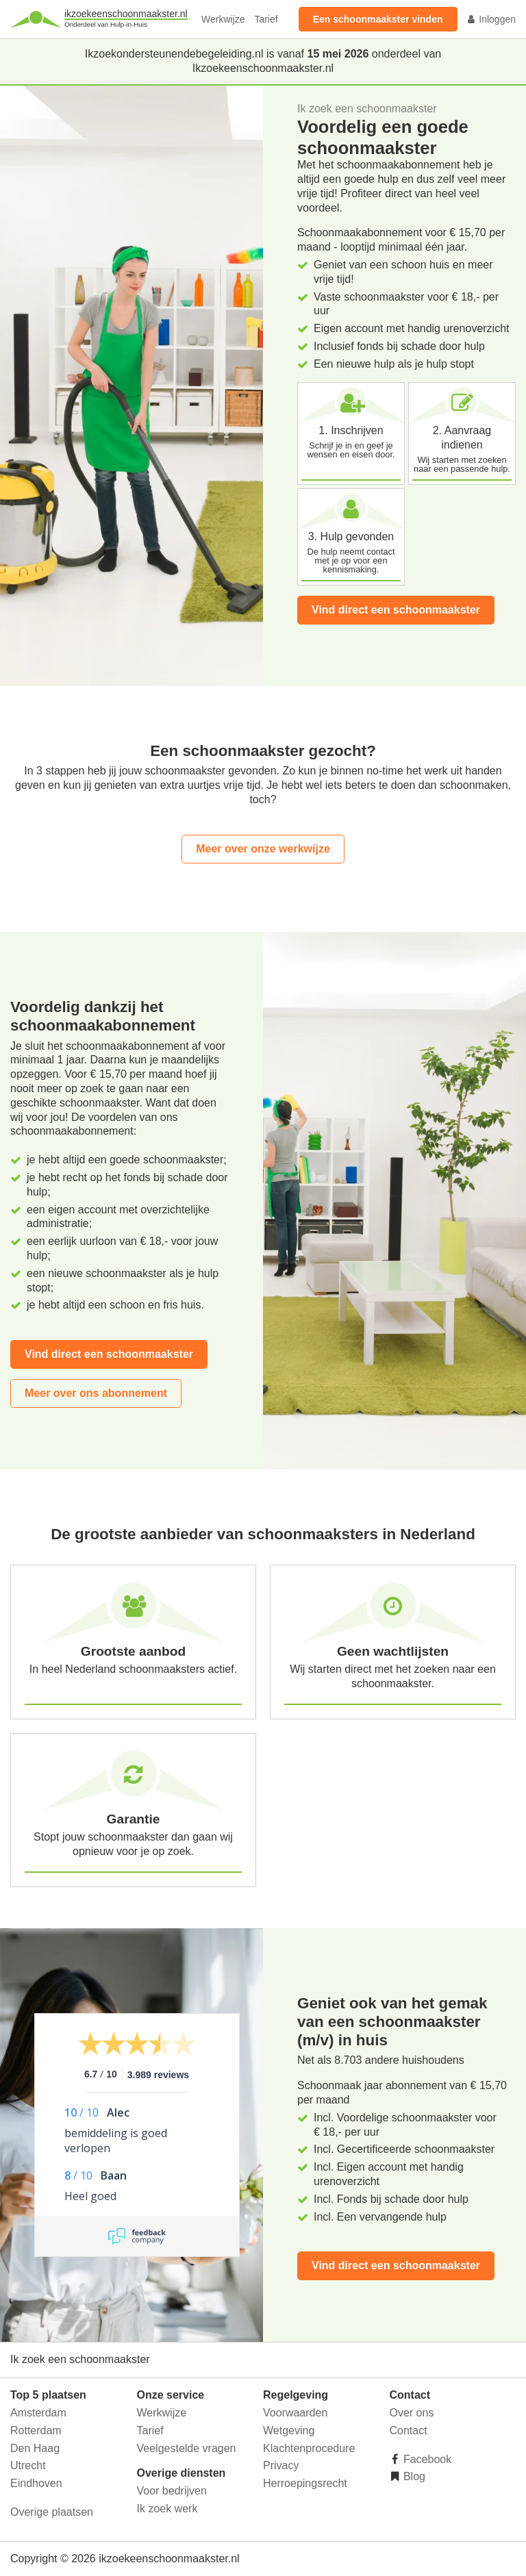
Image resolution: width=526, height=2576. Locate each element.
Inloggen (491, 19)
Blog (413, 2476)
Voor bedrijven (172, 2491)
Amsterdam (38, 2413)
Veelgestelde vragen (186, 2448)
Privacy (281, 2465)
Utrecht (28, 2465)
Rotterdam (36, 2430)
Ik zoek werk (167, 2508)
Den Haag (35, 2448)
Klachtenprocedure (309, 2448)
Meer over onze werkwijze (263, 849)
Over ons (412, 2413)
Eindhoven (36, 2483)
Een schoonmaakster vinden (378, 19)
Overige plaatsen (51, 2512)
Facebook (426, 2459)
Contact (408, 2430)
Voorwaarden (295, 2413)
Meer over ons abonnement (96, 1393)
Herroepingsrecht (305, 2483)
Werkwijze (223, 19)
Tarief (265, 19)
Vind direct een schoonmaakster (396, 610)
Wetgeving (288, 2430)
